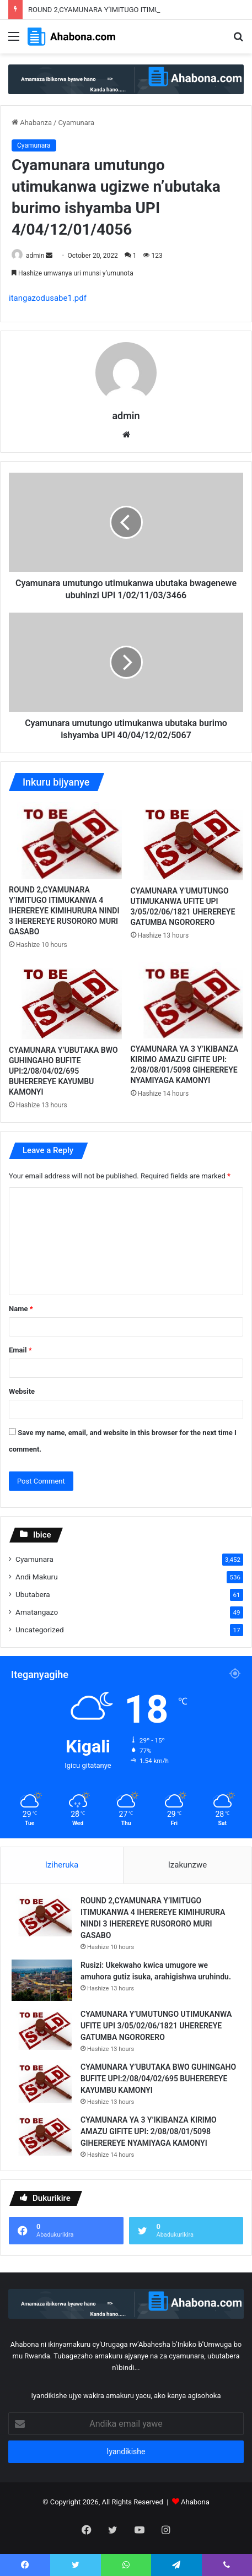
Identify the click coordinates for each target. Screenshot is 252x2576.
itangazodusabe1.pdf (48, 298)
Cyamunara (76, 122)
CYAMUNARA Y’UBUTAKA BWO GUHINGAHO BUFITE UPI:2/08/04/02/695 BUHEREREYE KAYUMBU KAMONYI (63, 1071)
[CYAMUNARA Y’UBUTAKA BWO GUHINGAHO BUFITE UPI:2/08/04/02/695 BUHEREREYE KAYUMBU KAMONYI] (65, 1001)
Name (21, 1309)
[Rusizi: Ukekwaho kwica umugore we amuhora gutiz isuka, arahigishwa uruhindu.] (42, 1980)
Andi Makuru (36, 1576)
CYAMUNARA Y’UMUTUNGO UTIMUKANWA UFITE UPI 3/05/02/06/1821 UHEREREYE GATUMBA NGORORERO (156, 2026)
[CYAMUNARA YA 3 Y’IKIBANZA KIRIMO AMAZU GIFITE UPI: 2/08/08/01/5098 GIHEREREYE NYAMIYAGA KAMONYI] (187, 1000)
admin (35, 255)
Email (20, 1350)
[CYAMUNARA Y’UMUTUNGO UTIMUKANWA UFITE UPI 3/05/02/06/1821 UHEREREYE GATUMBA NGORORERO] (187, 841)
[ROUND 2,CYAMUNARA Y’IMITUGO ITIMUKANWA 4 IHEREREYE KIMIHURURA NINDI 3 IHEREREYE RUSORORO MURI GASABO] (65, 840)
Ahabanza (32, 122)
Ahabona (195, 2502)
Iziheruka (62, 1865)
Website (22, 1391)
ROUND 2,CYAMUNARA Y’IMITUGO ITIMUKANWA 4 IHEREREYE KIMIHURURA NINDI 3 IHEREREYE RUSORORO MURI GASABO (64, 910)
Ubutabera (32, 1594)
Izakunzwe (187, 1865)
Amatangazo (36, 1612)
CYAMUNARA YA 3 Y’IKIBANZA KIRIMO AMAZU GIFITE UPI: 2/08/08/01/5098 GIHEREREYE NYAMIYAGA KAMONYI (149, 2131)
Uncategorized (39, 1629)
